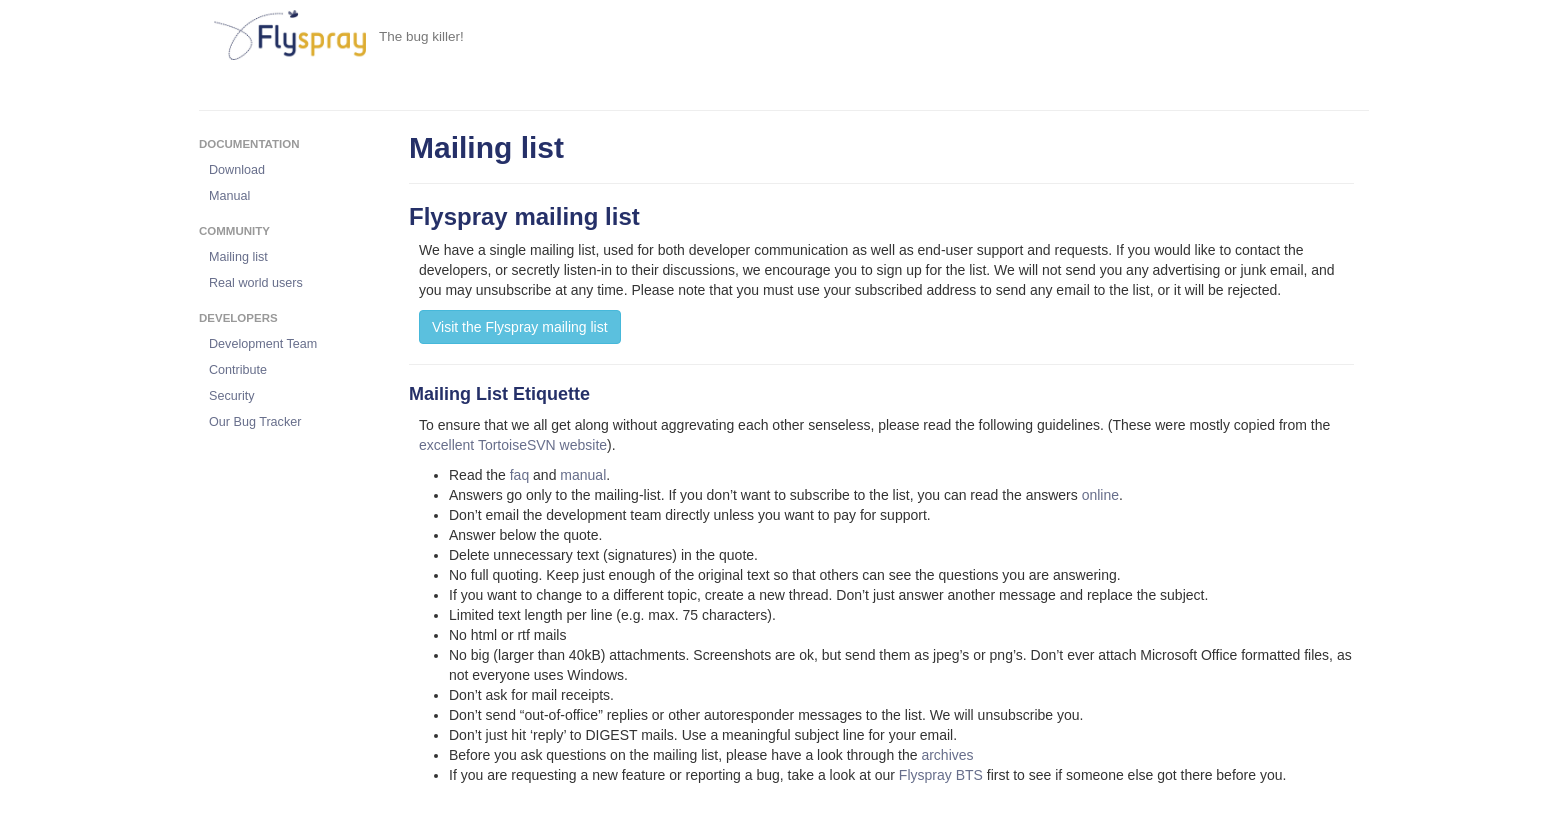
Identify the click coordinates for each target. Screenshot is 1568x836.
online (1100, 495)
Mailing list (238, 257)
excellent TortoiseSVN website (513, 445)
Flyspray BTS (941, 775)
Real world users (256, 283)
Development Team (263, 344)
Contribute (238, 370)
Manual (229, 196)
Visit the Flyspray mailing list (520, 327)
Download (237, 170)
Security (232, 396)
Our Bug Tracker (255, 422)
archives (947, 755)
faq (519, 475)
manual (583, 475)
